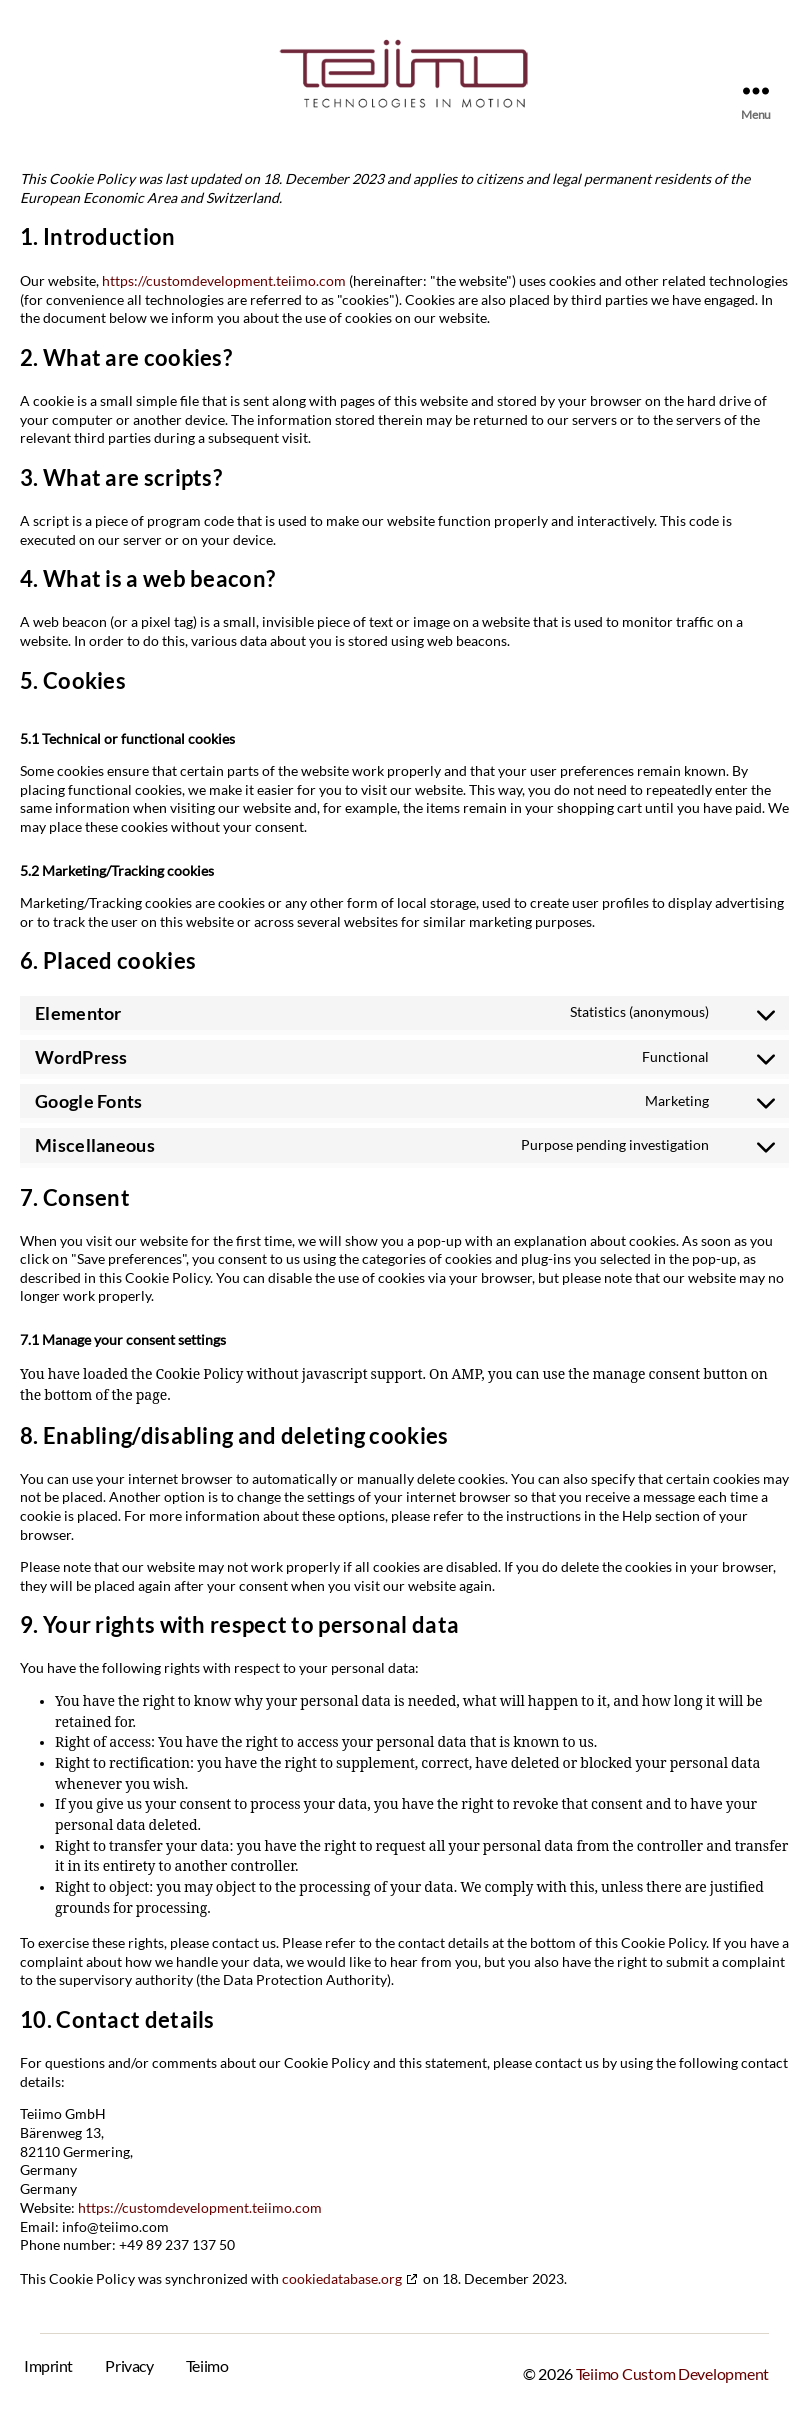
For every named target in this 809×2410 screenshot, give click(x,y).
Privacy (129, 2362)
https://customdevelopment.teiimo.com (224, 279)
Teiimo (207, 2362)
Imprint (48, 2362)
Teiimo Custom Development (672, 2370)
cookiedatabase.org (342, 2275)
